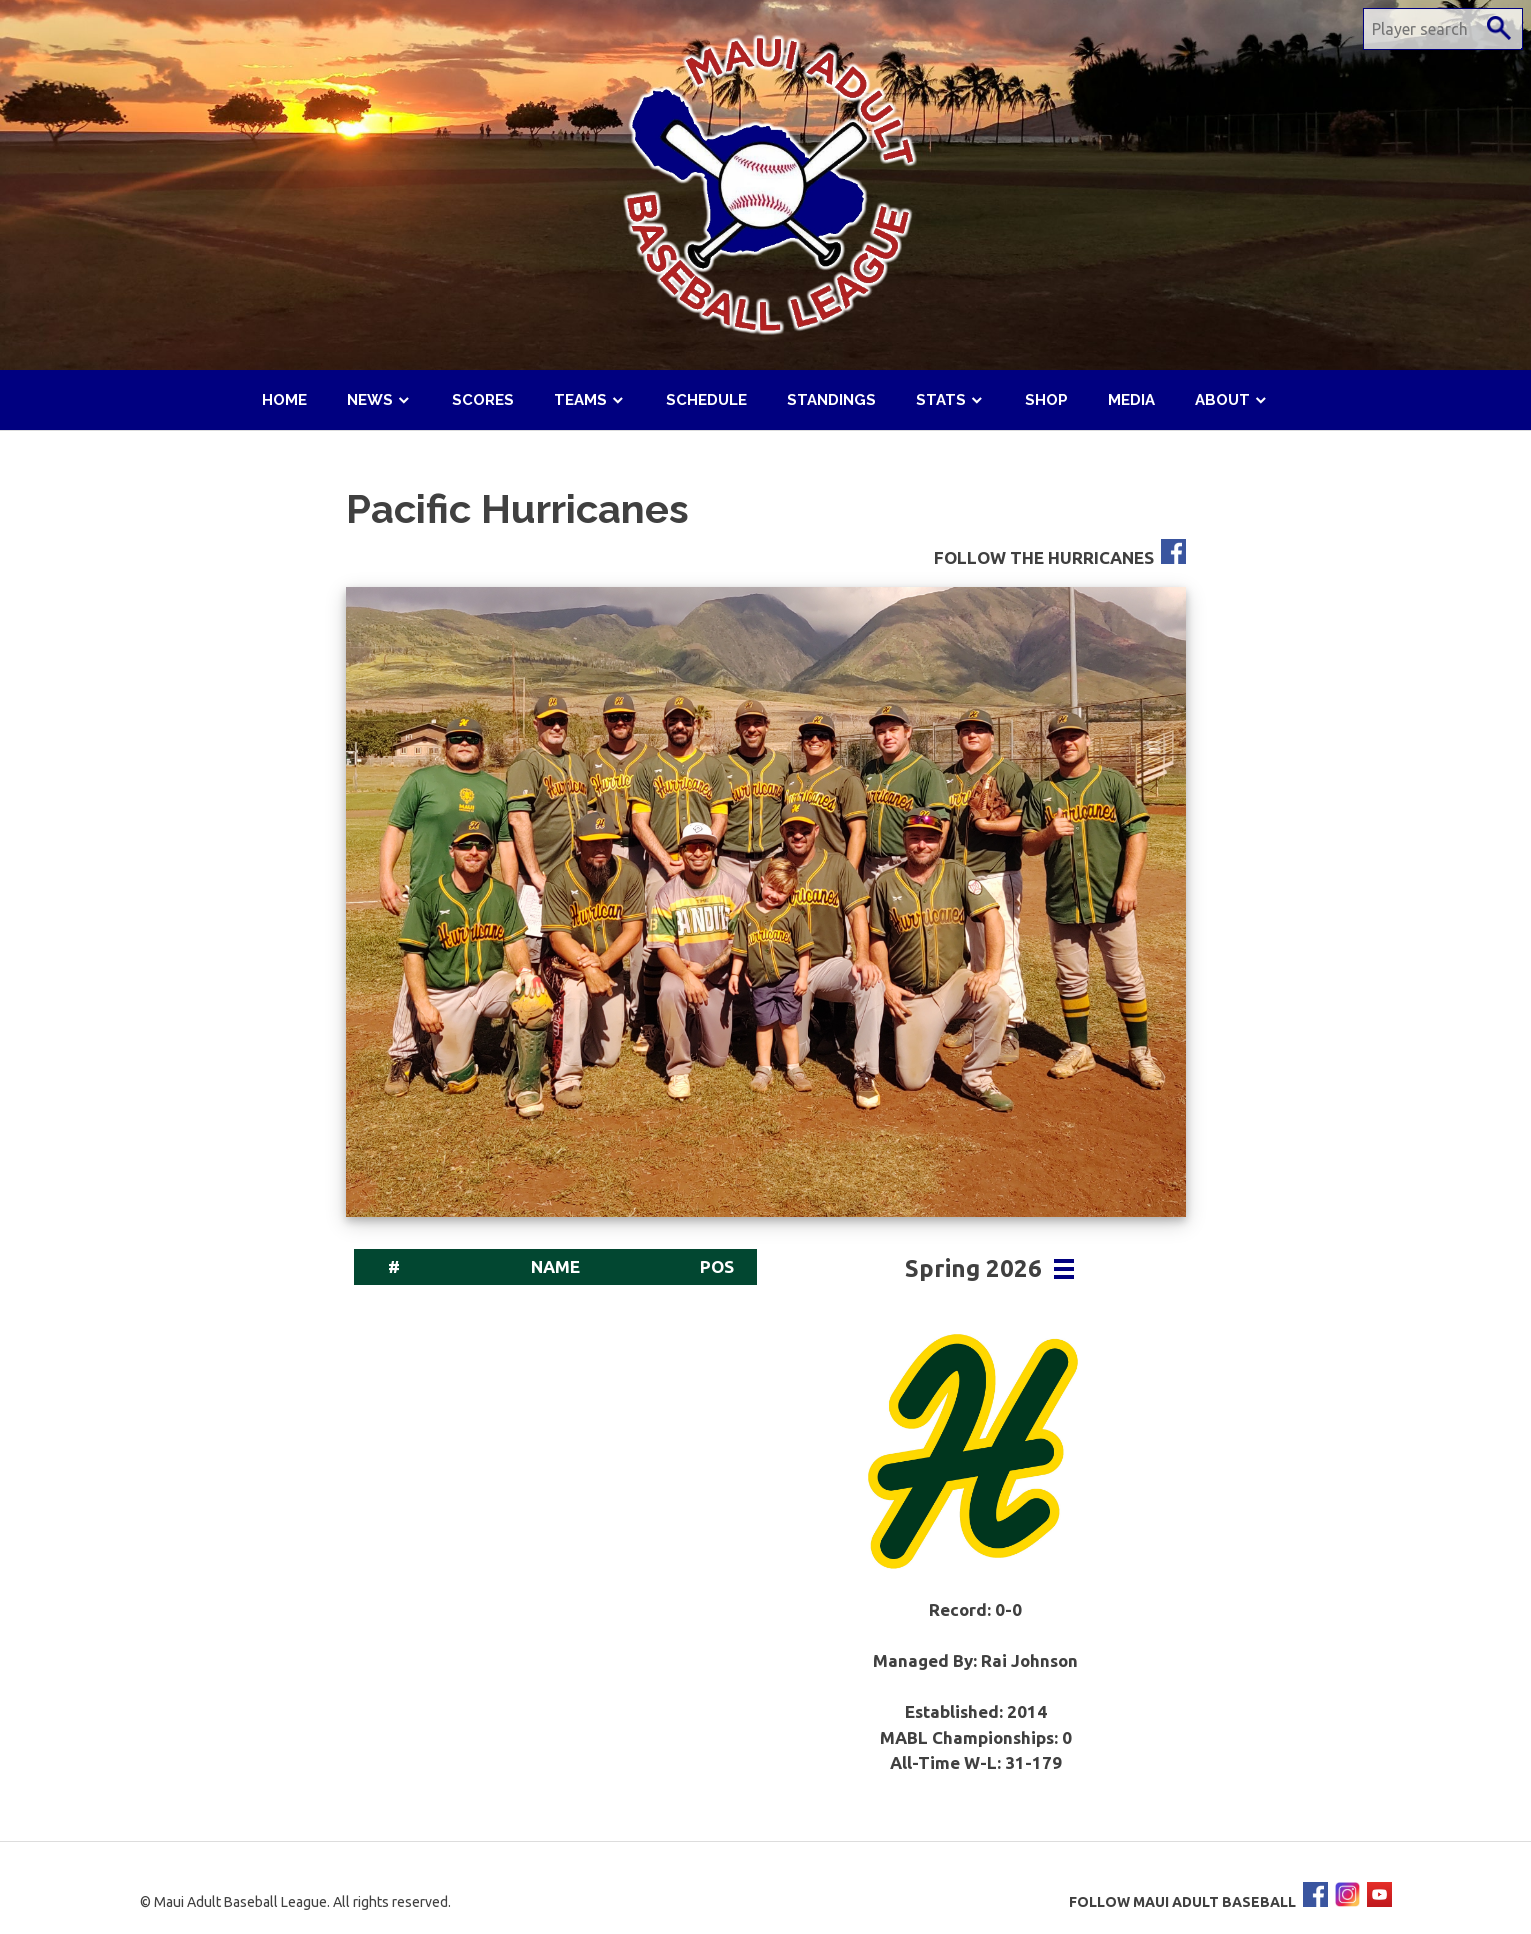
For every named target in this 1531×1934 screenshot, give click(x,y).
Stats (941, 400)
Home (284, 400)
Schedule (706, 400)
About (1222, 400)
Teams (580, 400)
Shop (1046, 400)
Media (1131, 400)
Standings (831, 400)
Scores (483, 400)
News (370, 400)
